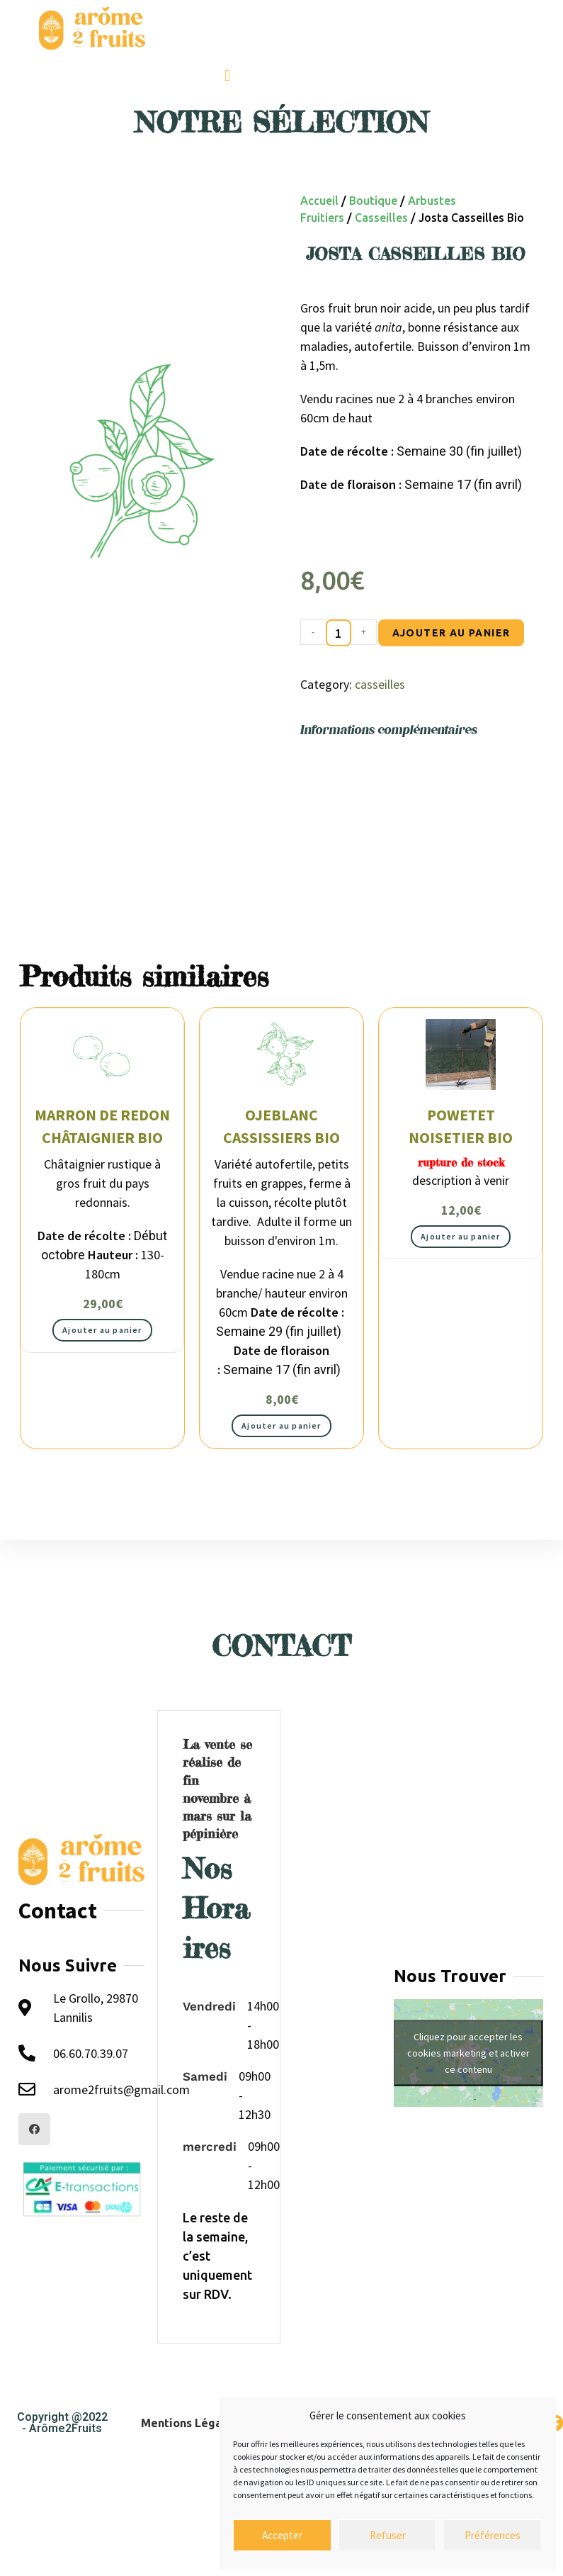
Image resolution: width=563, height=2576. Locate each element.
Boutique (373, 200)
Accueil (319, 200)
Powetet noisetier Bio (461, 1127)
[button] (227, 75)
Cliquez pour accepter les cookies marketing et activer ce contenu (468, 2053)
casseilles (381, 217)
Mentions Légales (189, 2423)
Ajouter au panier (451, 633)
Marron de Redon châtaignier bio (102, 1127)
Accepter (282, 2535)
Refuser (388, 2535)
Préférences (493, 2535)
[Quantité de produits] (338, 632)
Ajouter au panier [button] (102, 1329)
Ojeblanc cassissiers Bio (281, 1127)
